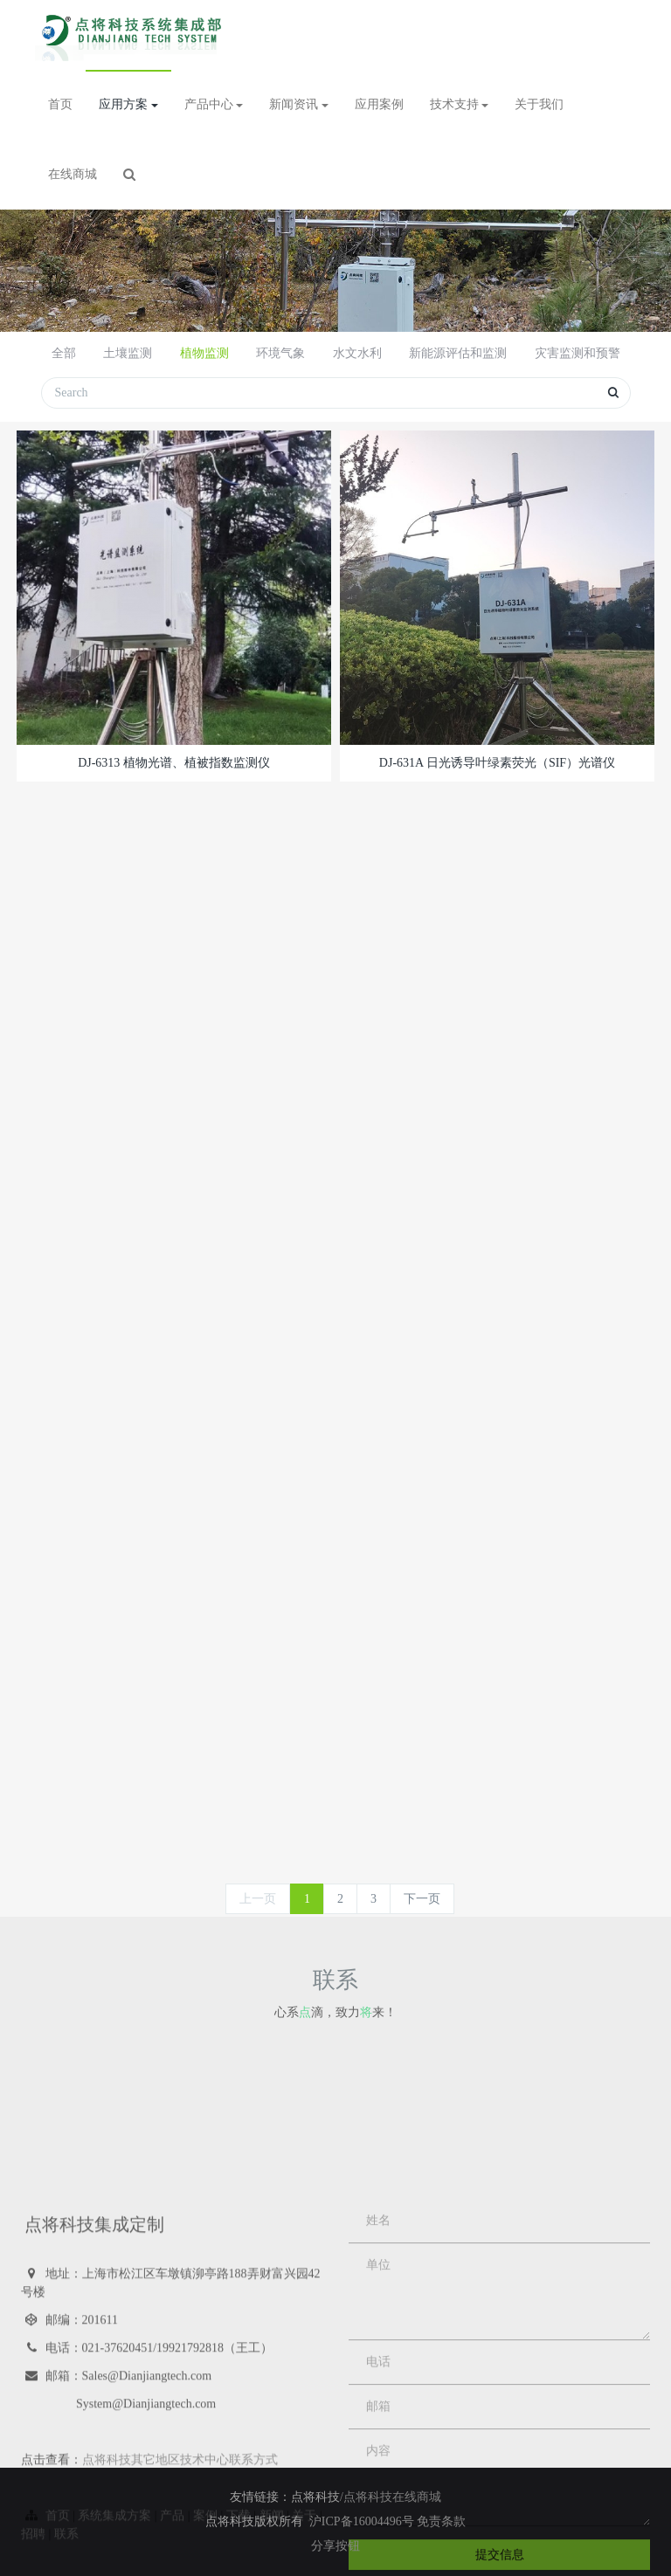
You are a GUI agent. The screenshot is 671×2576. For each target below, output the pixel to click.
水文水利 (357, 353)
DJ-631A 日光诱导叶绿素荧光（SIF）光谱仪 (497, 762)
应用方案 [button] (128, 104)
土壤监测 (127, 353)
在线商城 (72, 174)
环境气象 (280, 353)
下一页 (422, 1898)
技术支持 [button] (459, 104)
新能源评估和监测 (458, 353)
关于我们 (539, 104)
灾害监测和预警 (577, 353)
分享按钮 (335, 2545)
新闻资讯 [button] (299, 104)
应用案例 (379, 104)
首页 (60, 104)
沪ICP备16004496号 (363, 2521)
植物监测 (204, 353)
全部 (64, 353)
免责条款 (441, 2521)
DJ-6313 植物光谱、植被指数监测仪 (174, 762)
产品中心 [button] (214, 104)
